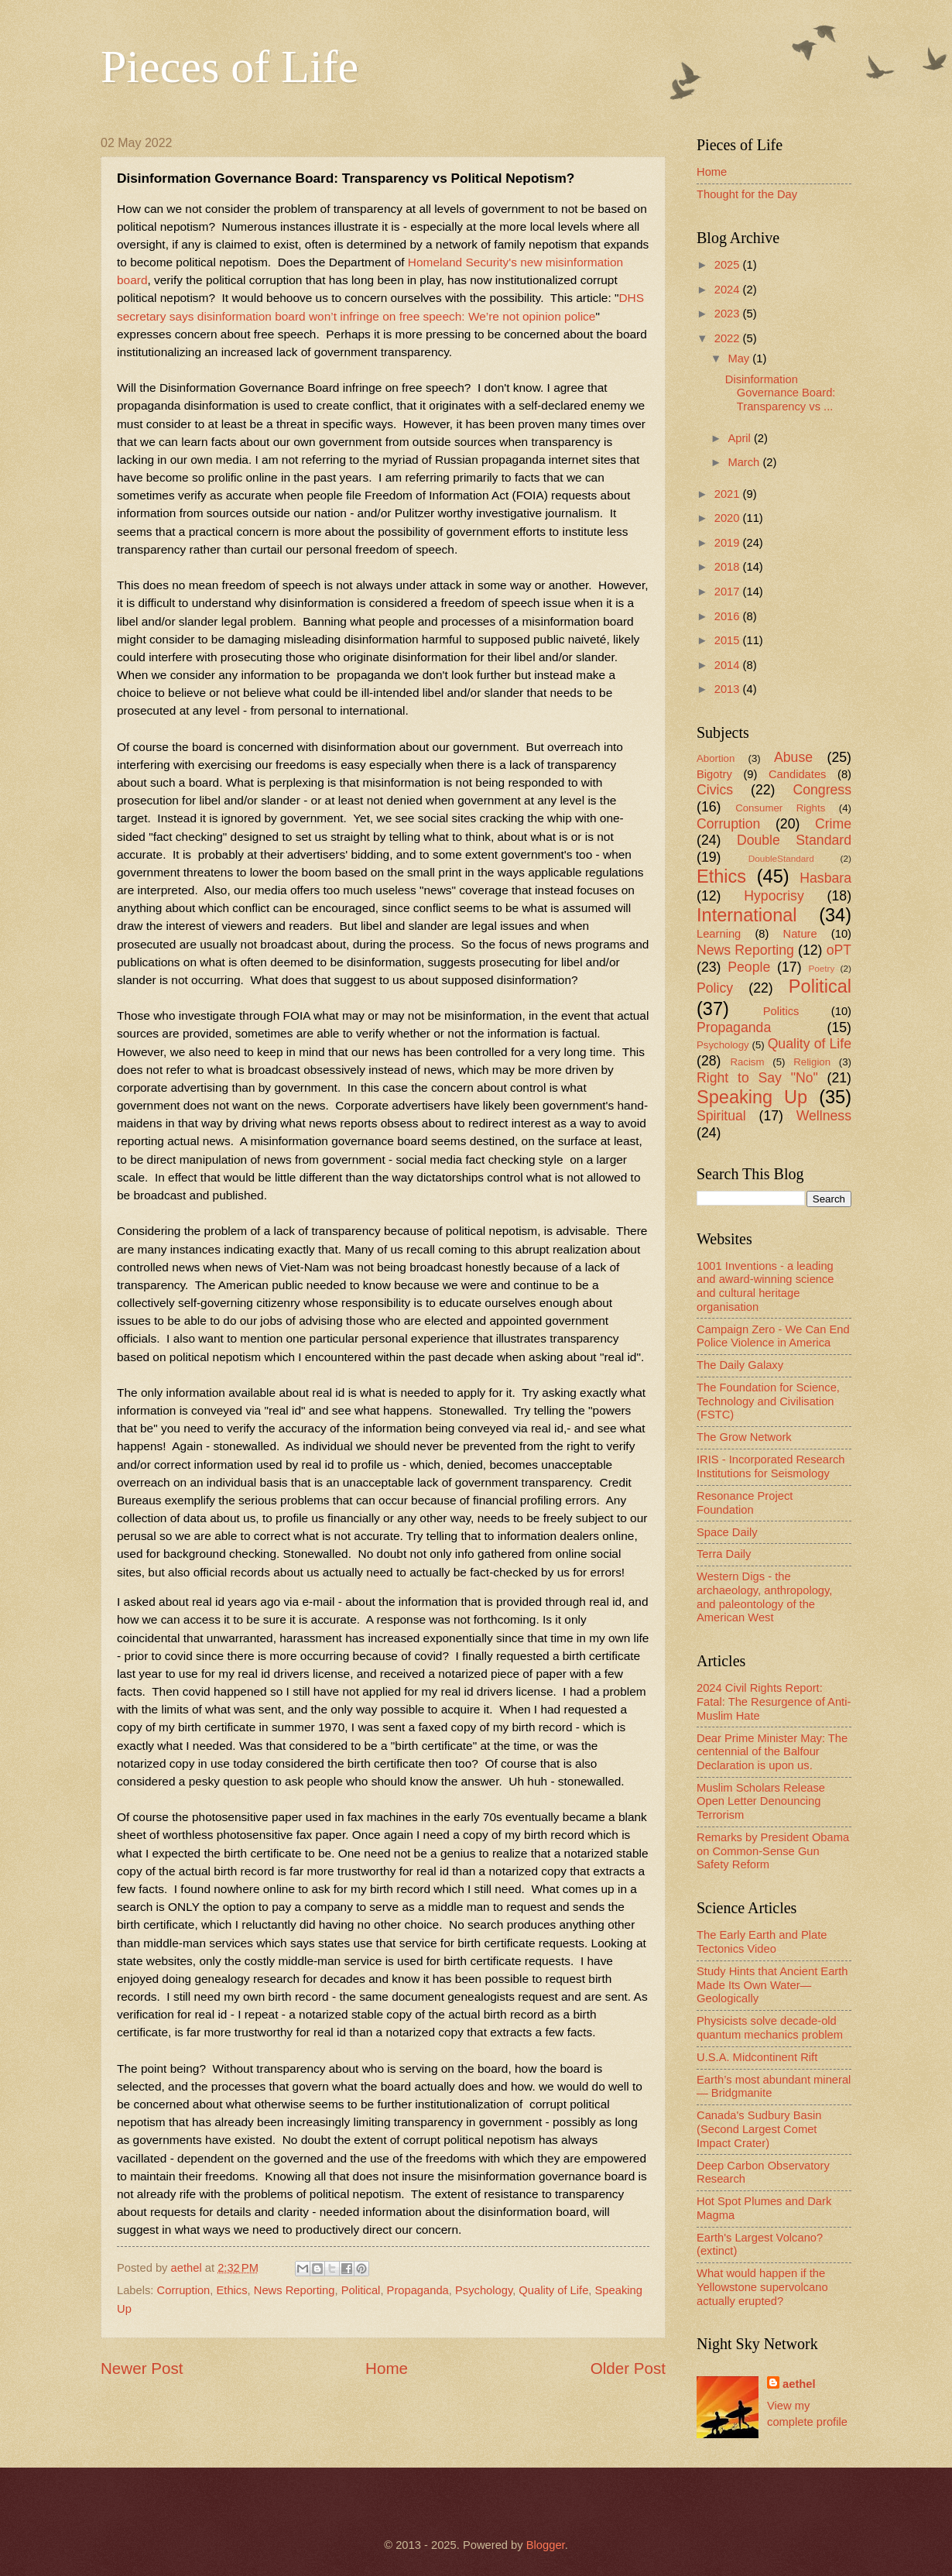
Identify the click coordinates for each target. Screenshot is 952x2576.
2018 (728, 567)
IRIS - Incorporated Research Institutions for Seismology (770, 1466)
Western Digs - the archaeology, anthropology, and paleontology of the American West (764, 1597)
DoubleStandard (781, 858)
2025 (728, 265)
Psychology (483, 2290)
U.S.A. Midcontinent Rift (757, 2057)
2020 (728, 518)
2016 (728, 616)
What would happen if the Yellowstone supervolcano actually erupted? (762, 2287)
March (745, 462)
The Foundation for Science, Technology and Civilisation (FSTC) (768, 1401)
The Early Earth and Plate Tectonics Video (762, 1942)
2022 (728, 338)
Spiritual (721, 1115)
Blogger (545, 2545)
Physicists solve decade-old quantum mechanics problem (770, 2028)
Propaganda (418, 2290)
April (741, 438)
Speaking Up (752, 1097)
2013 (728, 689)
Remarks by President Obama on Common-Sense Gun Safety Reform (773, 1851)
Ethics (231, 2290)
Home (386, 2368)
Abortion (716, 758)
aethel (799, 2384)
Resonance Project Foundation (745, 1503)
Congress (822, 789)
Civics (715, 789)
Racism (747, 1062)
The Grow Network (744, 1437)
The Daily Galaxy (740, 1365)
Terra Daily (724, 1554)
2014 (728, 665)
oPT (839, 950)
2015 (728, 640)
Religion (811, 1062)
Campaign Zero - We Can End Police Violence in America (773, 1336)
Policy (715, 988)
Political (361, 2290)
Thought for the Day (747, 194)
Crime (833, 824)
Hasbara (825, 878)
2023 (728, 313)
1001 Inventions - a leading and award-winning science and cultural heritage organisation (765, 1286)
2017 (728, 591)
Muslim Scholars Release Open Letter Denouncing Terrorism (761, 1801)
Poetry (821, 968)
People (749, 967)
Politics (781, 1011)
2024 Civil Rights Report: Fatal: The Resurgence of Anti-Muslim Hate (774, 1701)
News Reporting (294, 2290)
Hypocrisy (774, 896)
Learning (719, 934)
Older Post (628, 2368)
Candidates (797, 774)
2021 (728, 494)
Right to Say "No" (757, 1078)
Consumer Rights (780, 808)
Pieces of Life (229, 66)
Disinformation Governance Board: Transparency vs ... (780, 393)
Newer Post (142, 2368)
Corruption (184, 2290)
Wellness (823, 1115)
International (747, 915)
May (740, 358)
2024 (728, 289)
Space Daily (727, 1532)
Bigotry (714, 774)
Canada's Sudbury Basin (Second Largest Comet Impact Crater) (759, 2129)
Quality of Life (553, 2290)
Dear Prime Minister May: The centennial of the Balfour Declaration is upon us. (772, 1752)
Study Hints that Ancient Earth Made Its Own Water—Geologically (772, 1985)
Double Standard (794, 840)
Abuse (793, 757)
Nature (800, 934)
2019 (728, 543)
